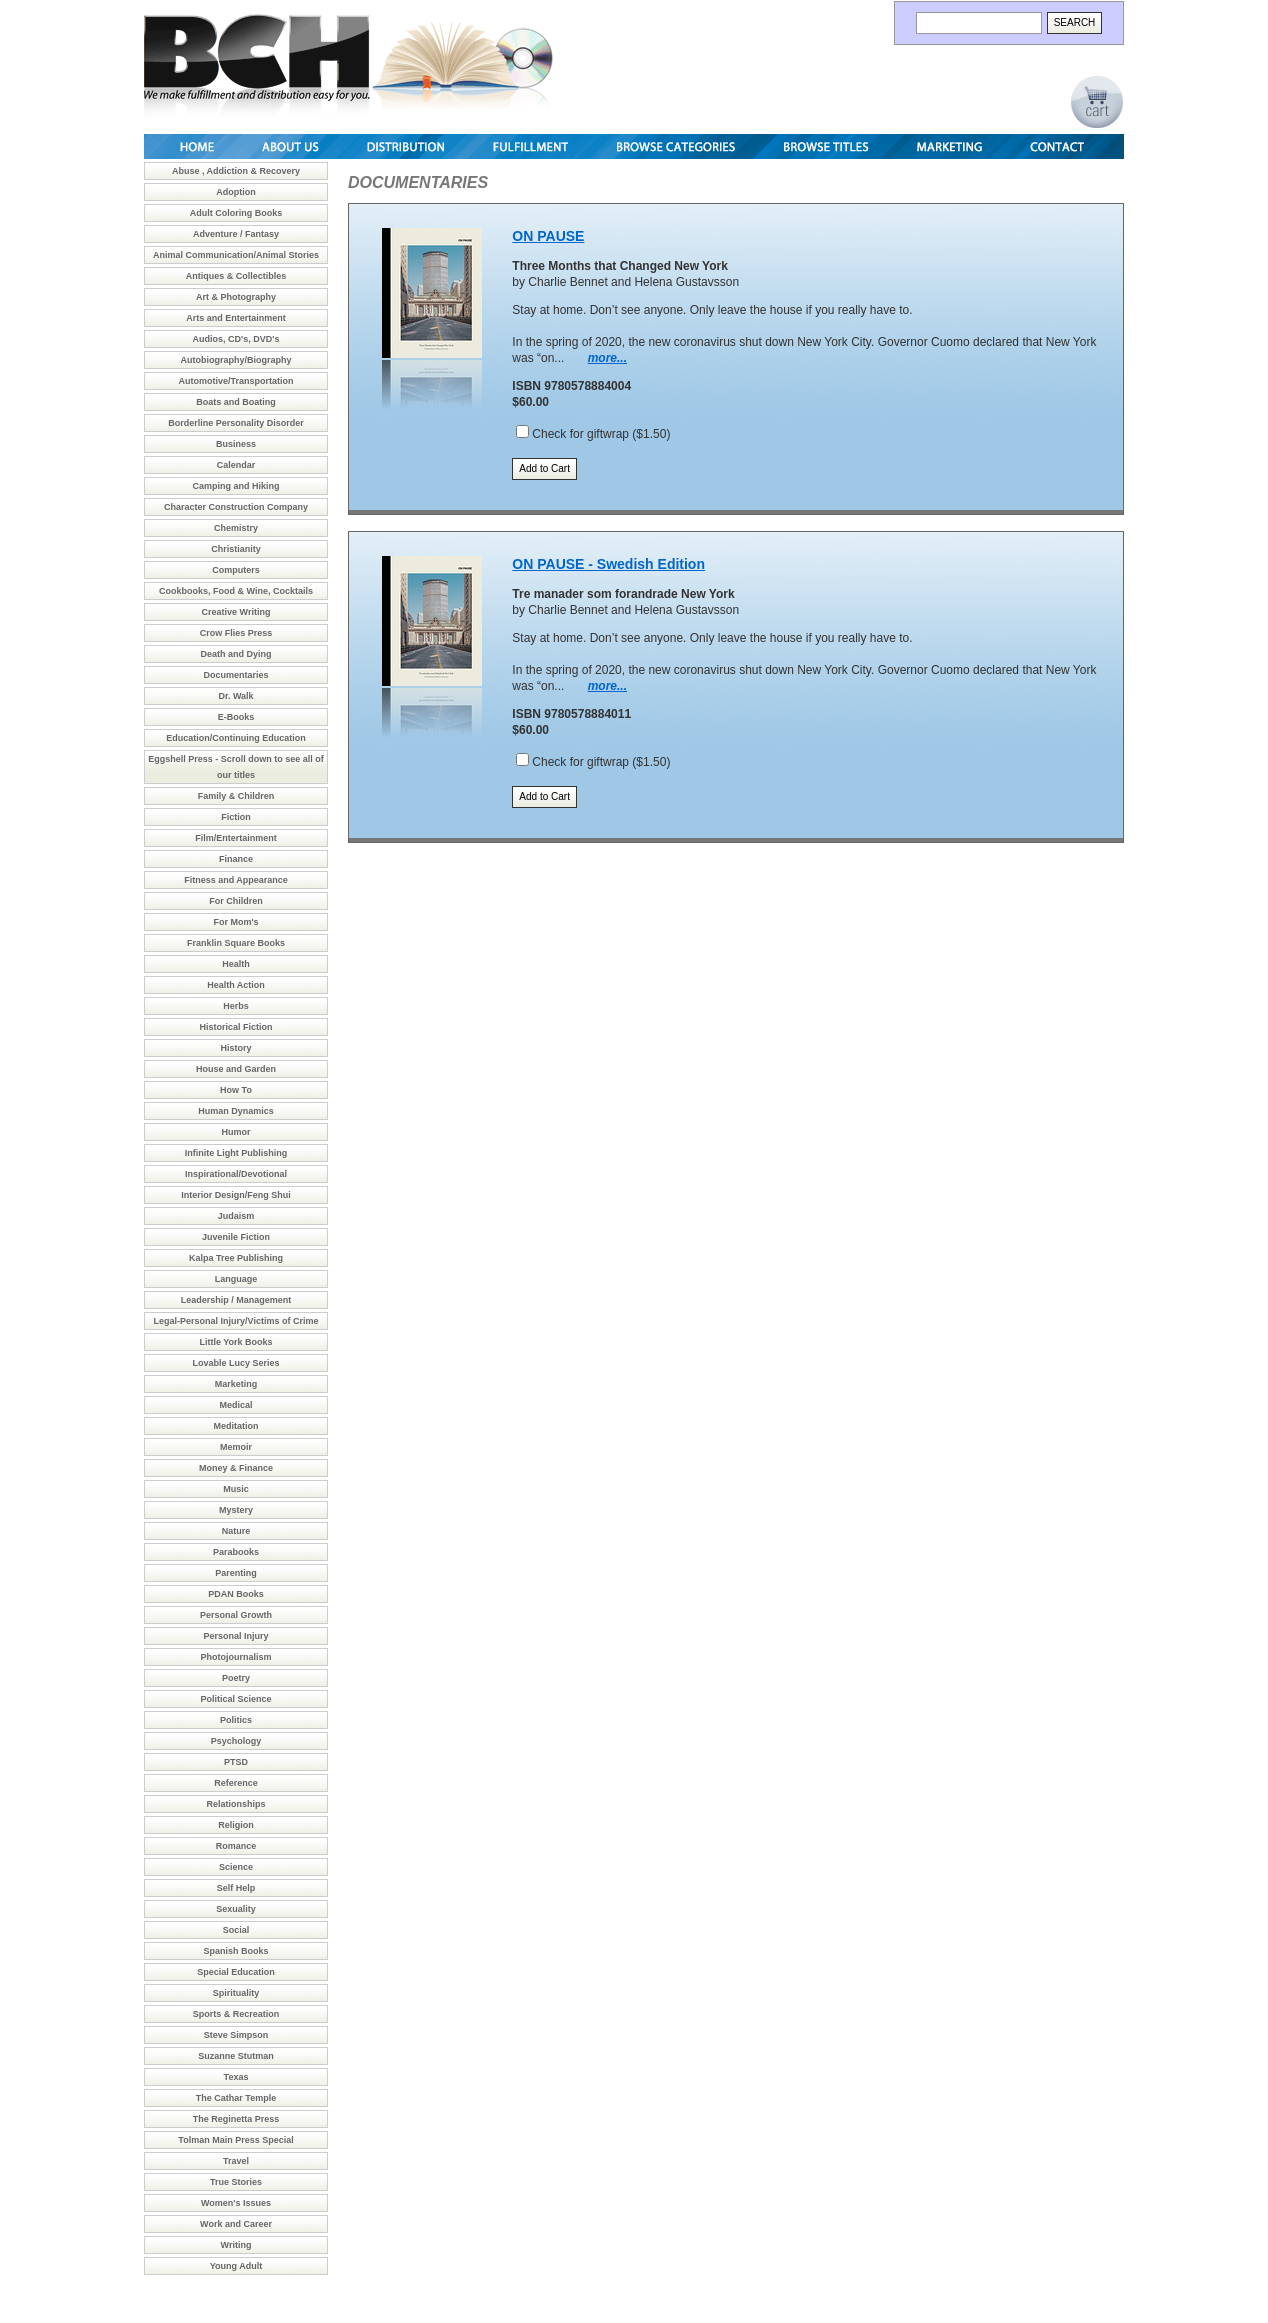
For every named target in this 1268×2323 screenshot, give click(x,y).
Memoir (236, 1447)
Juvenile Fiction (236, 1237)
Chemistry (236, 528)
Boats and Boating (236, 402)
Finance (236, 859)
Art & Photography (236, 297)
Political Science (235, 1699)
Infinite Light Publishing (236, 1153)
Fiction (236, 817)
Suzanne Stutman (236, 2056)
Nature (236, 1531)
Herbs (236, 1006)
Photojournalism (235, 1657)
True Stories (236, 2182)
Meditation (236, 1426)
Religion (236, 1825)
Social (236, 1930)
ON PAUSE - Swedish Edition (608, 564)
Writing (236, 2245)
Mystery (236, 1510)
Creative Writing (236, 612)
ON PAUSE (548, 236)
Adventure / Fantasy (236, 234)
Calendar (236, 465)
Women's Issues (236, 2203)
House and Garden (236, 1069)
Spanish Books (235, 1951)
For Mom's (235, 922)
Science (236, 1867)
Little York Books (235, 1342)
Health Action (236, 985)
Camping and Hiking (235, 486)
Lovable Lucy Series (235, 1363)
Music (236, 1489)
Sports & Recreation (236, 2014)
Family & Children (236, 796)
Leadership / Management (236, 1300)
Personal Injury (235, 1636)
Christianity (236, 549)
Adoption (236, 192)
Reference (236, 1783)
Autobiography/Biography (236, 360)
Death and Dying (235, 654)
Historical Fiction (235, 1027)
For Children (236, 901)
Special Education (236, 1972)
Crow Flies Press (236, 633)
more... (607, 358)
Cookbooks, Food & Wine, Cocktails (236, 591)
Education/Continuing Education (236, 738)
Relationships (235, 1804)
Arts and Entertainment (236, 318)
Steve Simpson (236, 2035)
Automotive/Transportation (235, 381)
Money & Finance (236, 1468)
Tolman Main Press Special (235, 2140)
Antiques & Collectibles (236, 276)
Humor (236, 1132)
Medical (235, 1405)
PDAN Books (236, 1594)
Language (236, 1279)
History (235, 1048)
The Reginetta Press (236, 2119)
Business (236, 444)
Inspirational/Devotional (236, 1174)
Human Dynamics (236, 1111)
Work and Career (236, 2224)
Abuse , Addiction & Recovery (236, 171)
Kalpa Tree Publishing (236, 1258)
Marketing (236, 1384)
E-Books (236, 717)
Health (236, 964)
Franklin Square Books (236, 943)
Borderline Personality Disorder (236, 423)
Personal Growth (236, 1615)
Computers (236, 570)
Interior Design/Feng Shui (236, 1195)
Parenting (236, 1573)
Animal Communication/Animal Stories (236, 255)
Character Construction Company (236, 507)
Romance (236, 1846)
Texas (236, 2077)
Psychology (236, 1741)
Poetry (236, 1678)
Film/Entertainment (236, 838)
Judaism (236, 1216)
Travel (236, 2161)
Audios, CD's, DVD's (236, 339)
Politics (236, 1720)
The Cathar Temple (236, 2098)
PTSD (236, 1762)
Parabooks (236, 1552)
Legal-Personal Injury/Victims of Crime (236, 1321)
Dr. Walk (235, 696)
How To (236, 1090)
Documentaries (235, 675)
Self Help (236, 1888)
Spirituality (236, 1993)
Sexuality (236, 1909)
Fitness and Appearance (236, 880)
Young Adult (236, 2266)
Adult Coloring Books (236, 213)
